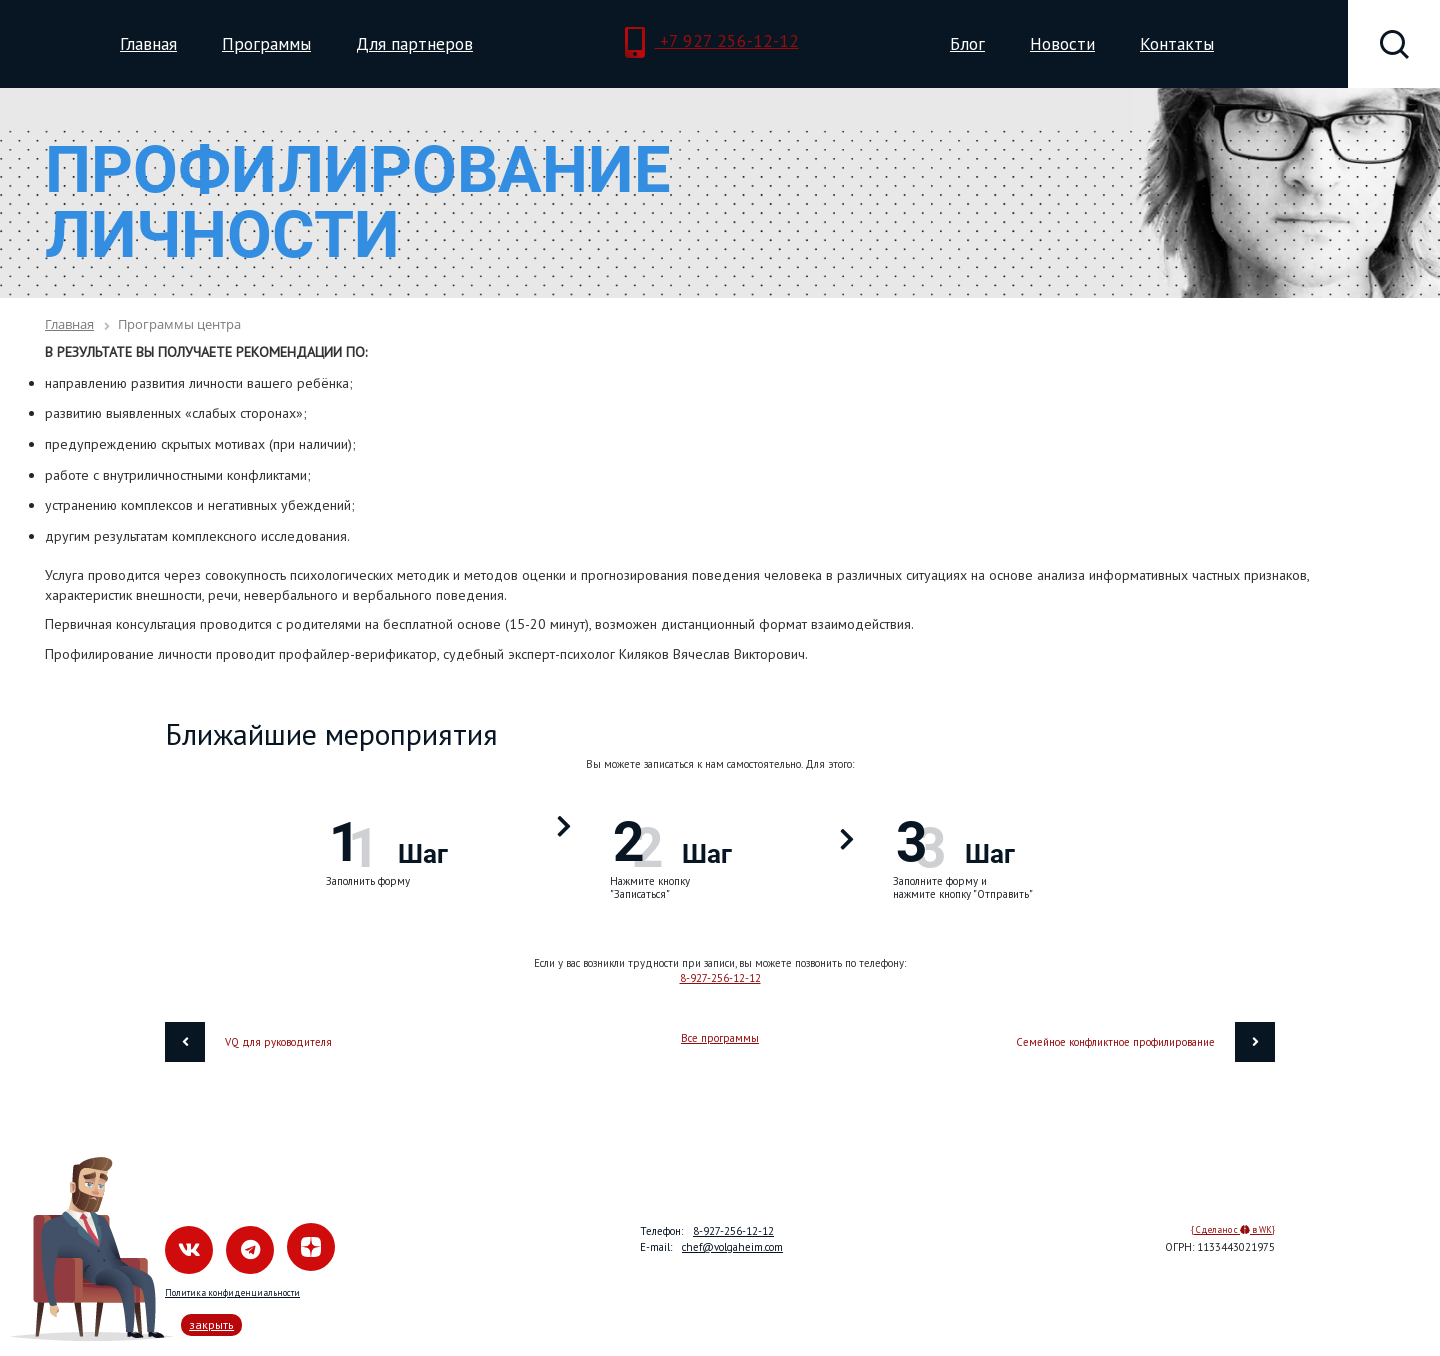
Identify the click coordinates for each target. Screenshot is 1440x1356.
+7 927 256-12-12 (712, 43)
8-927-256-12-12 (720, 978)
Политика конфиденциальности (232, 1292)
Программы (266, 43)
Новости (1062, 43)
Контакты (1177, 43)
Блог (967, 43)
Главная (148, 43)
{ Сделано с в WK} (1233, 1229)
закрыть (211, 1324)
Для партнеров (414, 43)
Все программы (720, 1038)
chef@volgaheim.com (732, 1247)
